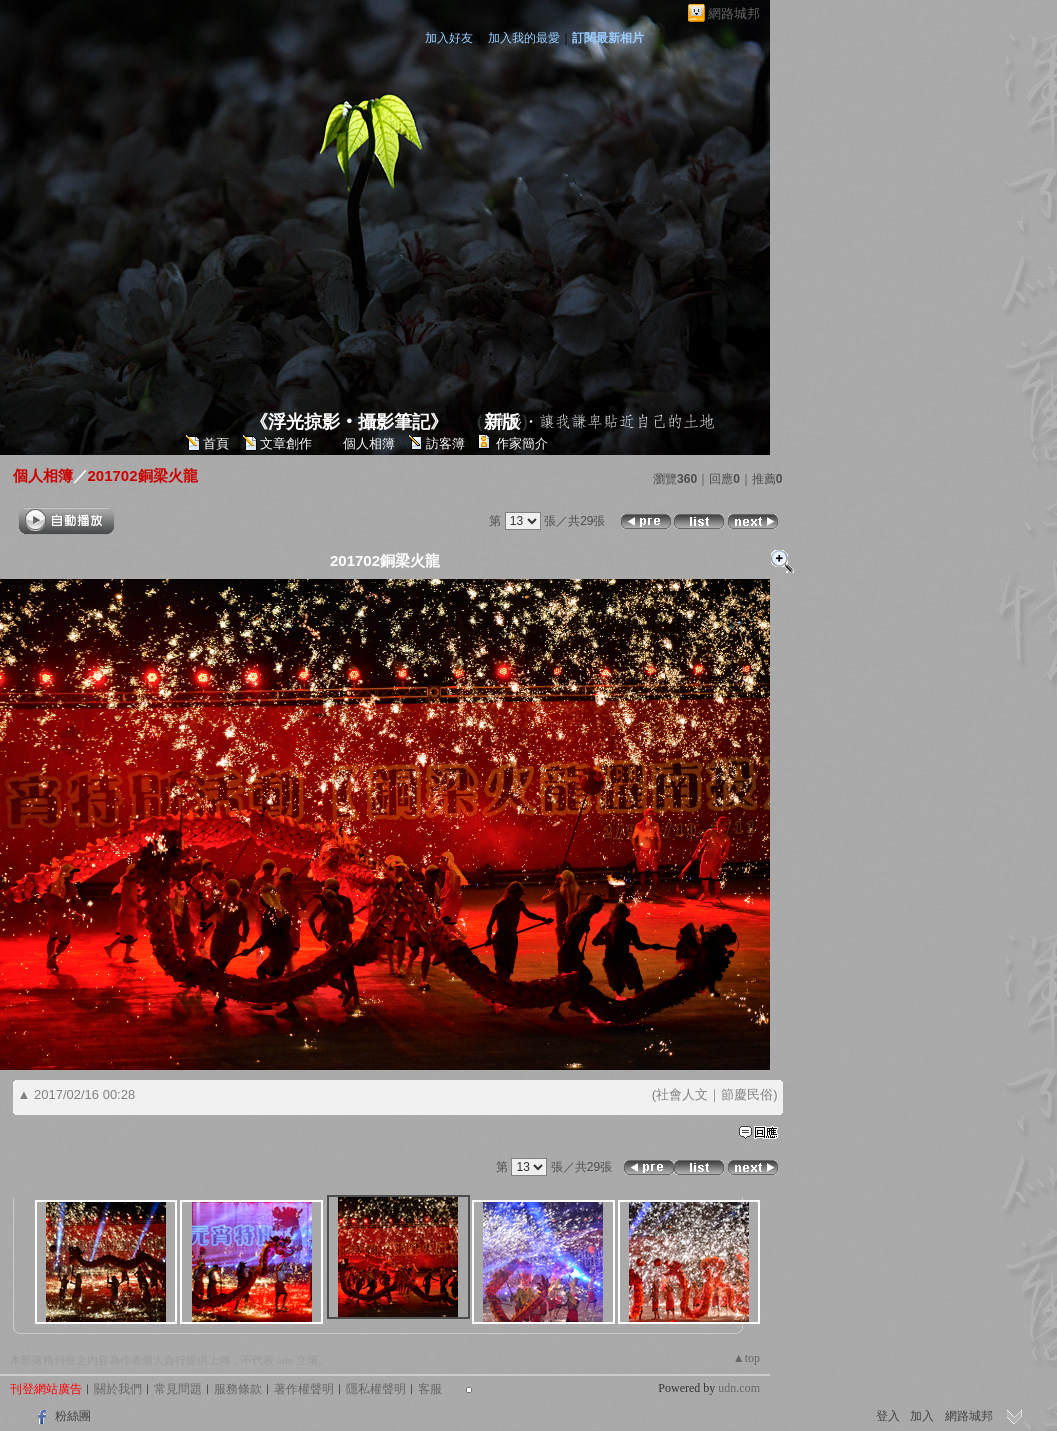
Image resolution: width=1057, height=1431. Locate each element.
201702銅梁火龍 (143, 475)
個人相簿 (369, 443)
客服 (430, 1389)
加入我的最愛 (524, 38)
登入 (888, 1416)
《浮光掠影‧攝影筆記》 (349, 422)
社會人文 (682, 1094)
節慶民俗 (747, 1094)
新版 (502, 422)
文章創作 (286, 443)
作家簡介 (522, 443)
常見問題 (178, 1389)
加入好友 (449, 38)
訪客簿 (445, 443)
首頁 (216, 443)
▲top (746, 1358)
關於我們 (118, 1389)
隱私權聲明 (376, 1389)
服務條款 (238, 1389)
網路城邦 (734, 13)
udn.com (739, 1388)
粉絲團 (73, 1416)
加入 (922, 1416)
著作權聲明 (304, 1389)
